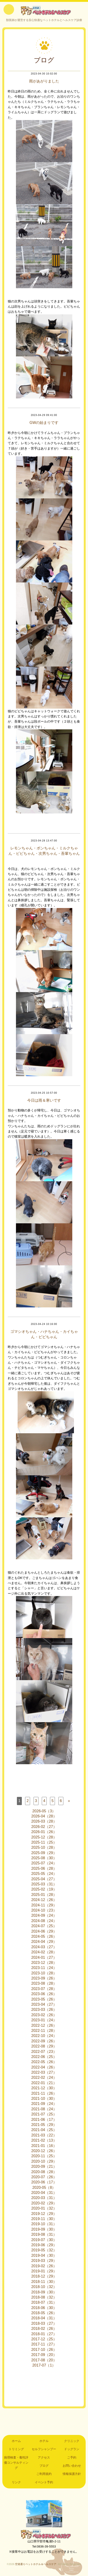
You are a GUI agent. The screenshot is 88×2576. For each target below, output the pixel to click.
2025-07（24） (44, 1863)
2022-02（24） (44, 2077)
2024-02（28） (44, 1952)
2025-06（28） (44, 1868)
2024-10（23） (44, 1910)
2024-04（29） (44, 1942)
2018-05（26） (44, 2313)
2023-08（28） (44, 1983)
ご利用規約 (44, 2474)
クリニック (71, 2441)
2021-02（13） (44, 2140)
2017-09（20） (44, 2355)
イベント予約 (44, 2482)
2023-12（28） (44, 1963)
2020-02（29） (44, 2203)
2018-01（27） (44, 2334)
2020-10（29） (44, 2161)
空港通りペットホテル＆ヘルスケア (44, 2534)
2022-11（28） (44, 2031)
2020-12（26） (44, 2151)
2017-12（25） (44, 2339)
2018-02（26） (44, 2329)
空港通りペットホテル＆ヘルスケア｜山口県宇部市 (44, 10)
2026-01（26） (44, 1832)
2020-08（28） (44, 2172)
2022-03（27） (44, 2072)
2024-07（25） (44, 1926)
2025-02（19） (44, 1889)
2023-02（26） (44, 2015)
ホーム (16, 2441)
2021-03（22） (44, 2135)
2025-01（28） (44, 1895)
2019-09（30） (44, 2229)
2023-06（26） (44, 1994)
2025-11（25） (44, 1842)
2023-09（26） (44, 1978)
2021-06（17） (44, 2120)
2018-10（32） (44, 2287)
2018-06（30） (44, 2308)
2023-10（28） (44, 1973)
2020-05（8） (44, 2187)
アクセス (44, 2457)
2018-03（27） (44, 2323)
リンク (16, 2482)
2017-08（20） (44, 2360)
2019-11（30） (44, 2219)
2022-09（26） (44, 2041)
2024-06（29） (44, 1931)
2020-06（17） (44, 2182)
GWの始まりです (44, 423)
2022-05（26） (44, 2062)
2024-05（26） (44, 1936)
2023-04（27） (44, 2004)
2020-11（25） (44, 2156)
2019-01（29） (44, 2271)
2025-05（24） (44, 1874)
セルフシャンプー (44, 2449)
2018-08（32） (44, 2297)
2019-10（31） (44, 2224)
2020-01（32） (44, 2208)
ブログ (44, 2465)
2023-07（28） (44, 1989)
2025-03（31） (44, 1884)
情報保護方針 (72, 2474)
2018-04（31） (44, 2318)
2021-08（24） (44, 2109)
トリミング (16, 2449)
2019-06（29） (44, 2245)
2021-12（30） (44, 2088)
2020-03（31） (44, 2198)
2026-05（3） (44, 1811)
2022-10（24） (44, 2036)
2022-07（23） (44, 2052)
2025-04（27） (44, 1879)
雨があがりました (44, 81)
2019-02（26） (44, 2266)
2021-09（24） (44, 2104)
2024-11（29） (44, 1905)
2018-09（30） (44, 2292)
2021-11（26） (44, 2093)
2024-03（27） (44, 1947)
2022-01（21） (44, 2083)
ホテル (44, 2441)
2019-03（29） (44, 2261)
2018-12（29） (44, 2276)
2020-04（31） (44, 2193)
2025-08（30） (44, 1858)
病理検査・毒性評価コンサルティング (16, 2463)
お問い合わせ (72, 2465)
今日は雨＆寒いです (44, 1100)
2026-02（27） (44, 1827)
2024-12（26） (44, 1900)
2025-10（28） (44, 1847)
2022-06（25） (44, 2057)
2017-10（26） (44, 2350)
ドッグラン (71, 2449)
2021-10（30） (44, 2099)
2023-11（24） (44, 1968)
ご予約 (71, 2457)
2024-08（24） (44, 1921)
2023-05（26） (44, 1999)
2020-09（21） (44, 2166)
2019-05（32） (44, 2250)
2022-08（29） (44, 2046)
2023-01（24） (44, 2020)
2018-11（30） (44, 2282)
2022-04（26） (44, 2067)
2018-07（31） (44, 2302)
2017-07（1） (44, 2365)
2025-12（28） (44, 1837)
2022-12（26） (44, 2025)
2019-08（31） (44, 2234)
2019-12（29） (44, 2214)
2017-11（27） (44, 2344)
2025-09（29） (44, 1853)
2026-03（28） (44, 1821)
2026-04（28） (44, 1816)
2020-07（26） (44, 2177)
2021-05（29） (44, 2125)
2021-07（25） (44, 2114)
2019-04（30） (44, 2255)
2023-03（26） (44, 2010)
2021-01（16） (44, 2146)
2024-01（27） (44, 1957)
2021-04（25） (44, 2130)
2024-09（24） (44, 1915)
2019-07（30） (44, 2240)
